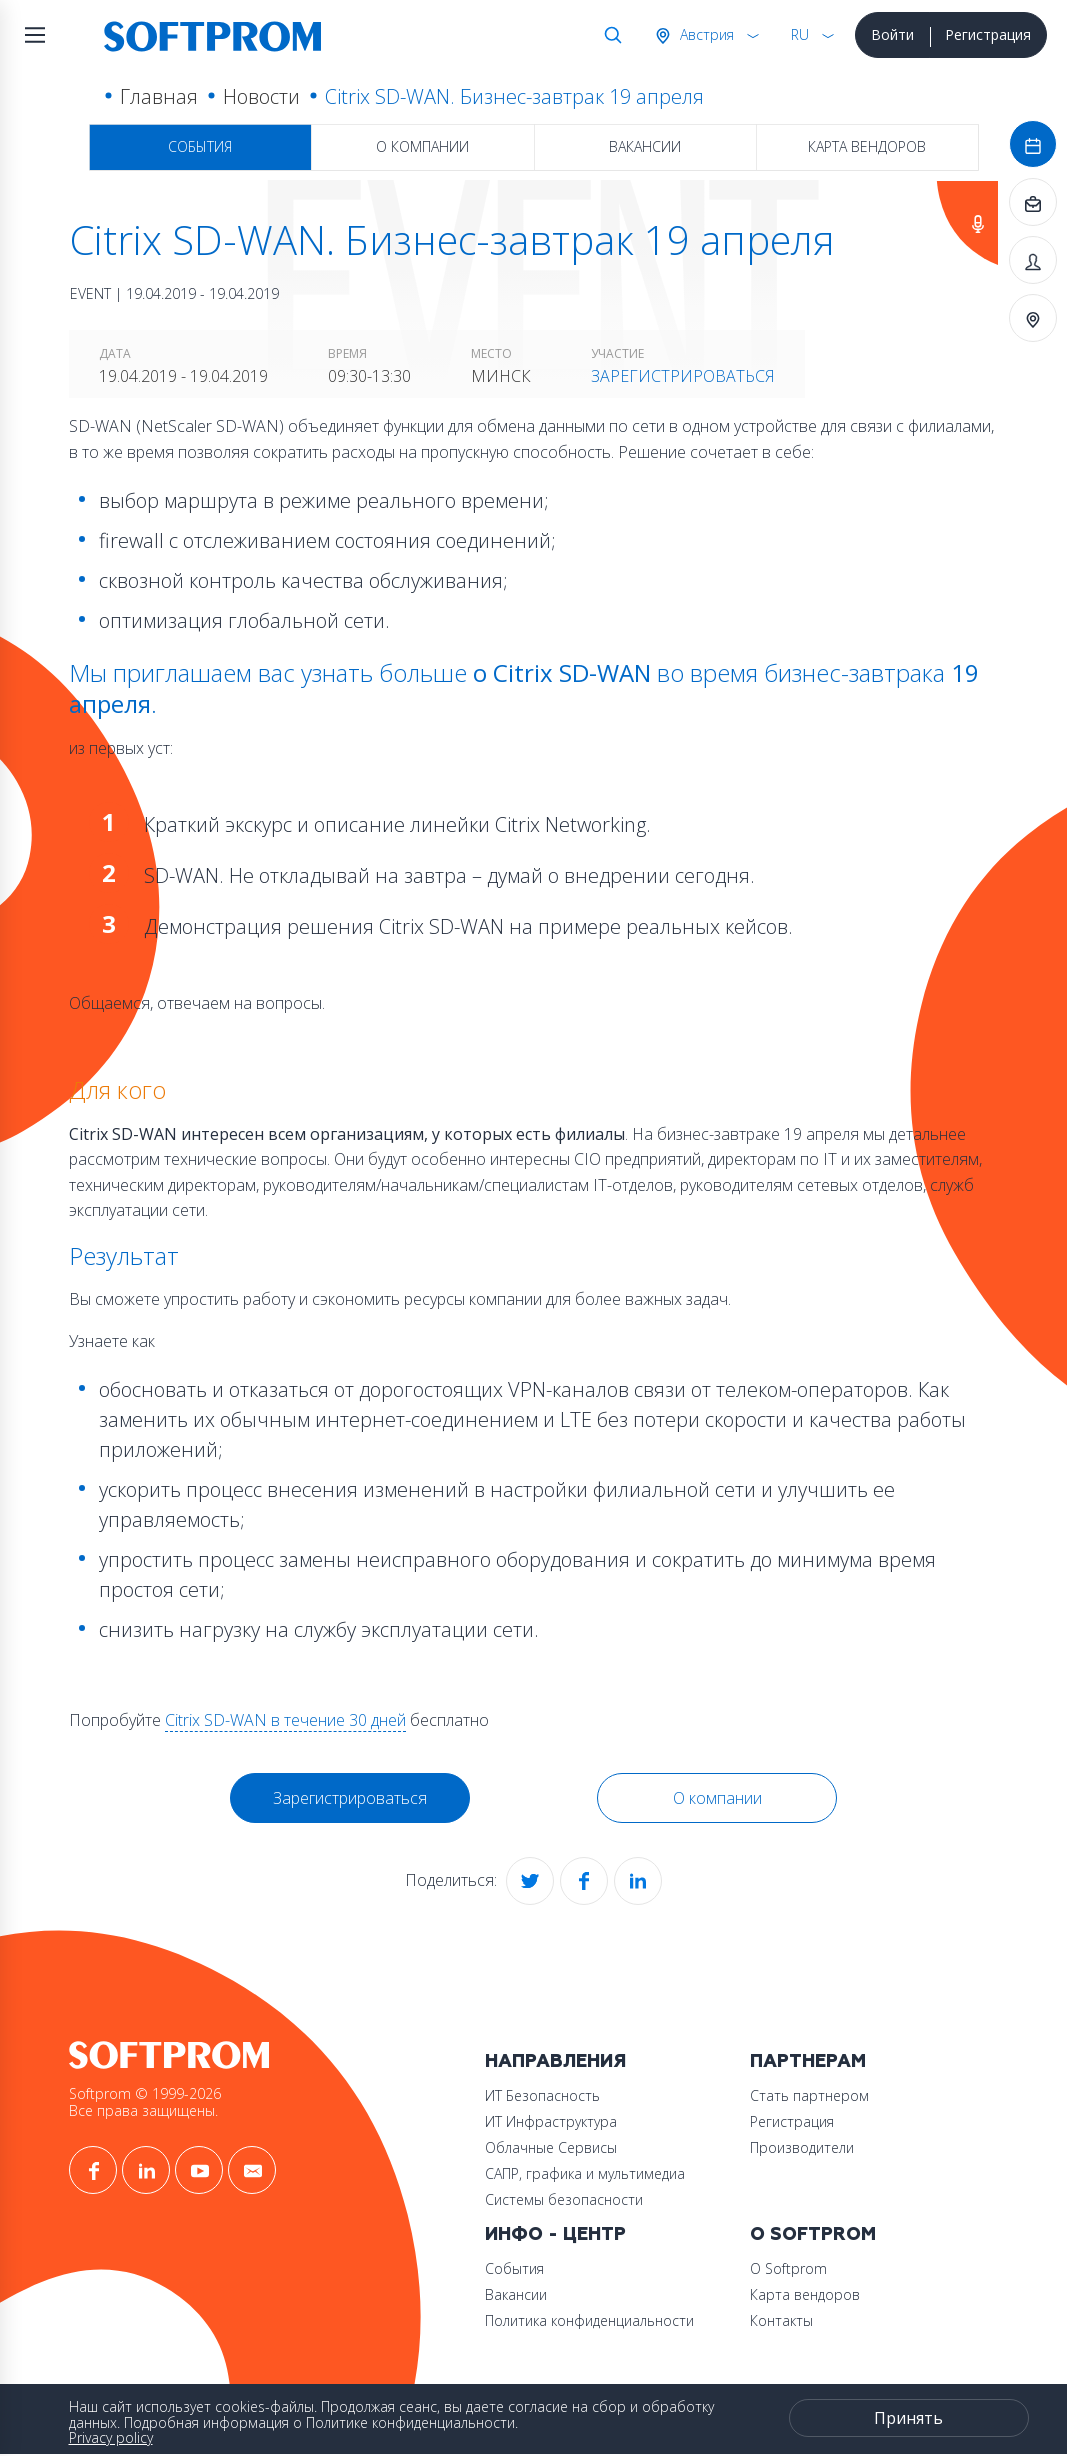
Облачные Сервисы (551, 2147)
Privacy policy (111, 2437)
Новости (261, 96)
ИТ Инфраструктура (551, 2121)
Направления (555, 2061)
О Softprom (813, 2234)
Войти (892, 34)
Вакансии (645, 146)
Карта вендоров (867, 146)
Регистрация (988, 34)
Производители (802, 2147)
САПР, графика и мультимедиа (585, 2173)
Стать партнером (809, 2095)
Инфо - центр (555, 2234)
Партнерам (808, 2061)
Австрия (705, 34)
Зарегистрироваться (683, 376)
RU (800, 34)
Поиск (609, 35)
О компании (422, 146)
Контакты (781, 2320)
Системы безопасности (564, 2199)
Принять (908, 2418)
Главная (159, 96)
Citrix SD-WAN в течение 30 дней (285, 1720)
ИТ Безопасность (542, 2095)
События (200, 146)
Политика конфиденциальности (589, 2320)
